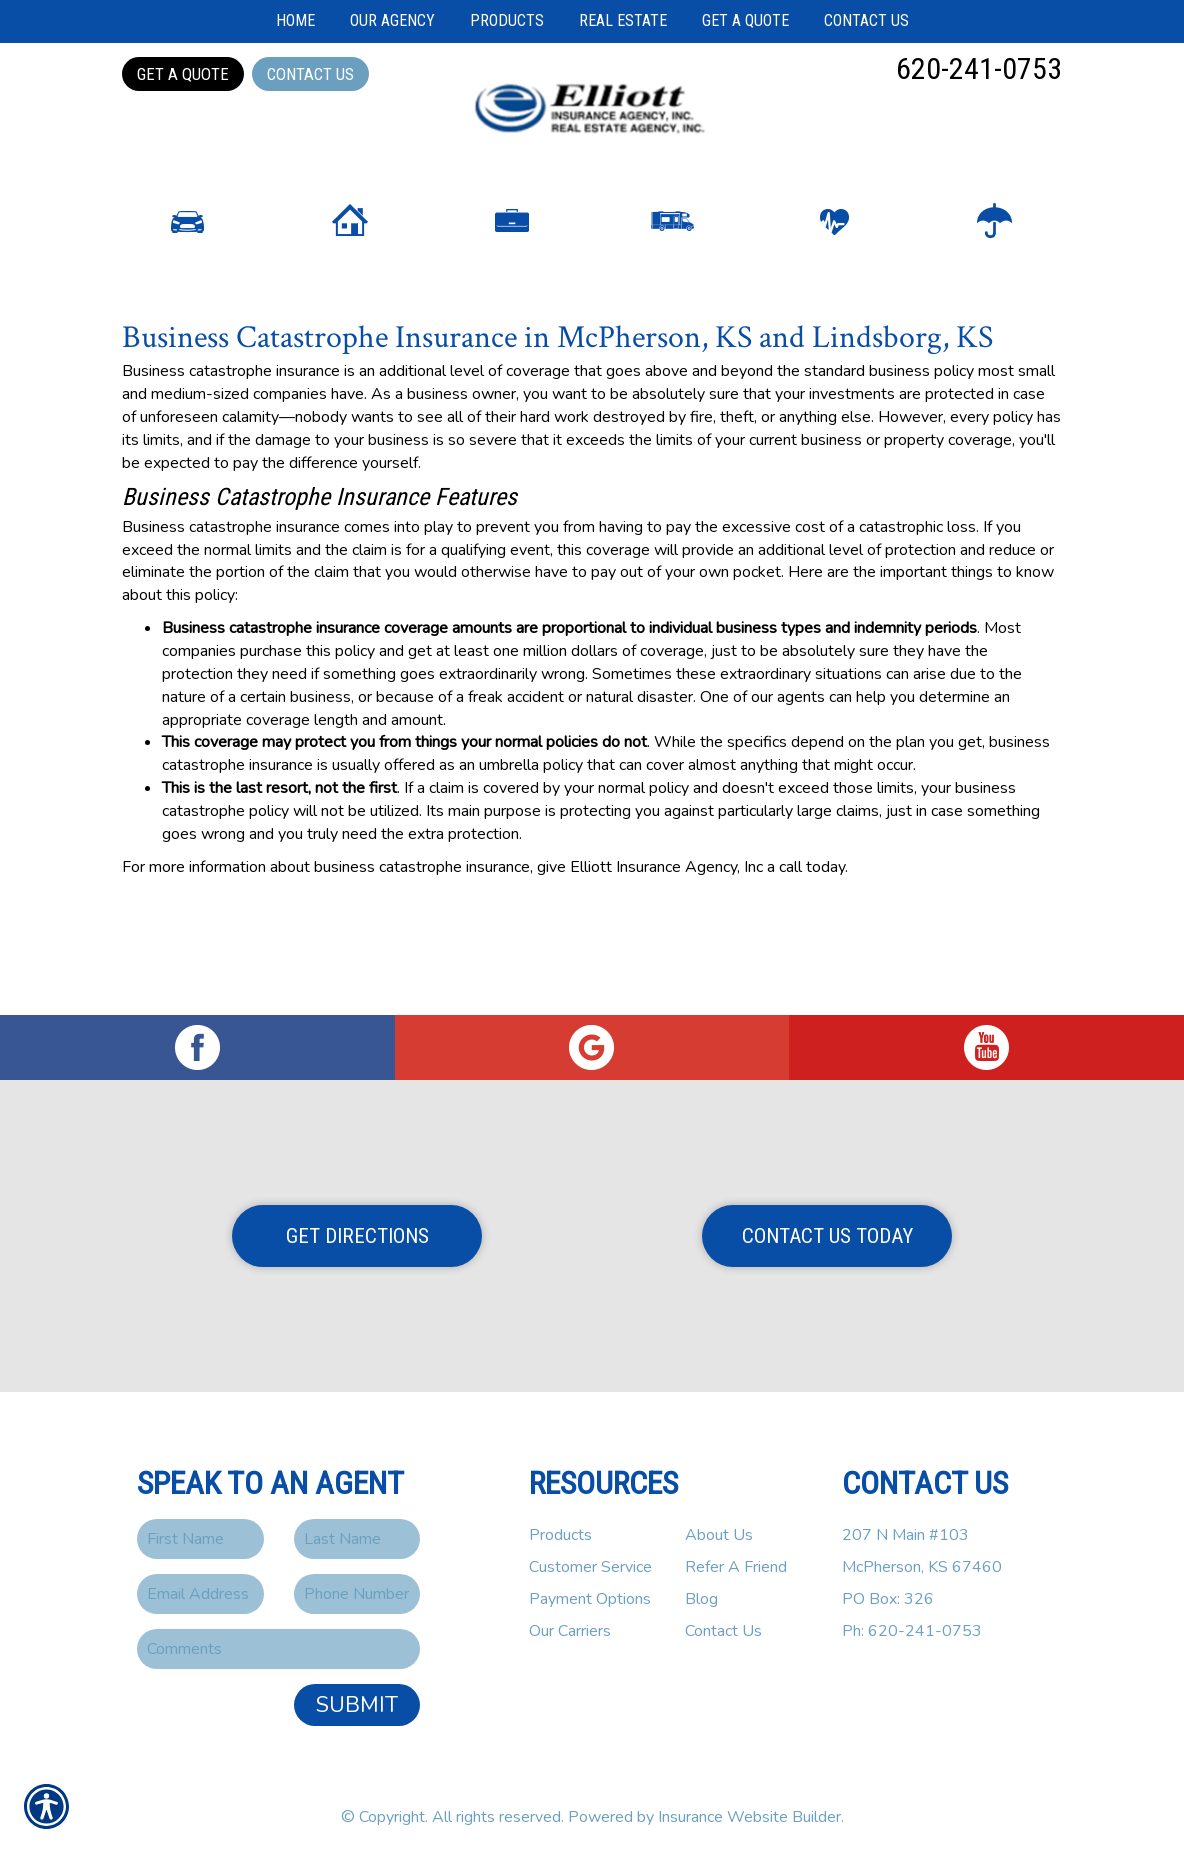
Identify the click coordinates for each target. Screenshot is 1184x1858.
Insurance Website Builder (749, 1817)
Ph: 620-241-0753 (912, 1631)
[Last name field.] (357, 1539)
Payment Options (590, 1599)
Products (560, 1535)
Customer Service (590, 1567)
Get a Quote (183, 74)
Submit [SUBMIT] (357, 1705)
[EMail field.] (200, 1594)
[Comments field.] (278, 1649)
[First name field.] (200, 1539)
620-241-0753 (979, 68)
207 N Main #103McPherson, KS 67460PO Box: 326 (922, 1567)
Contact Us (310, 74)
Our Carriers (570, 1631)
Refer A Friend (736, 1567)
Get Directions (357, 1236)
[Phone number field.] (357, 1594)
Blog (701, 1599)
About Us (719, 1535)
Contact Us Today (827, 1236)
